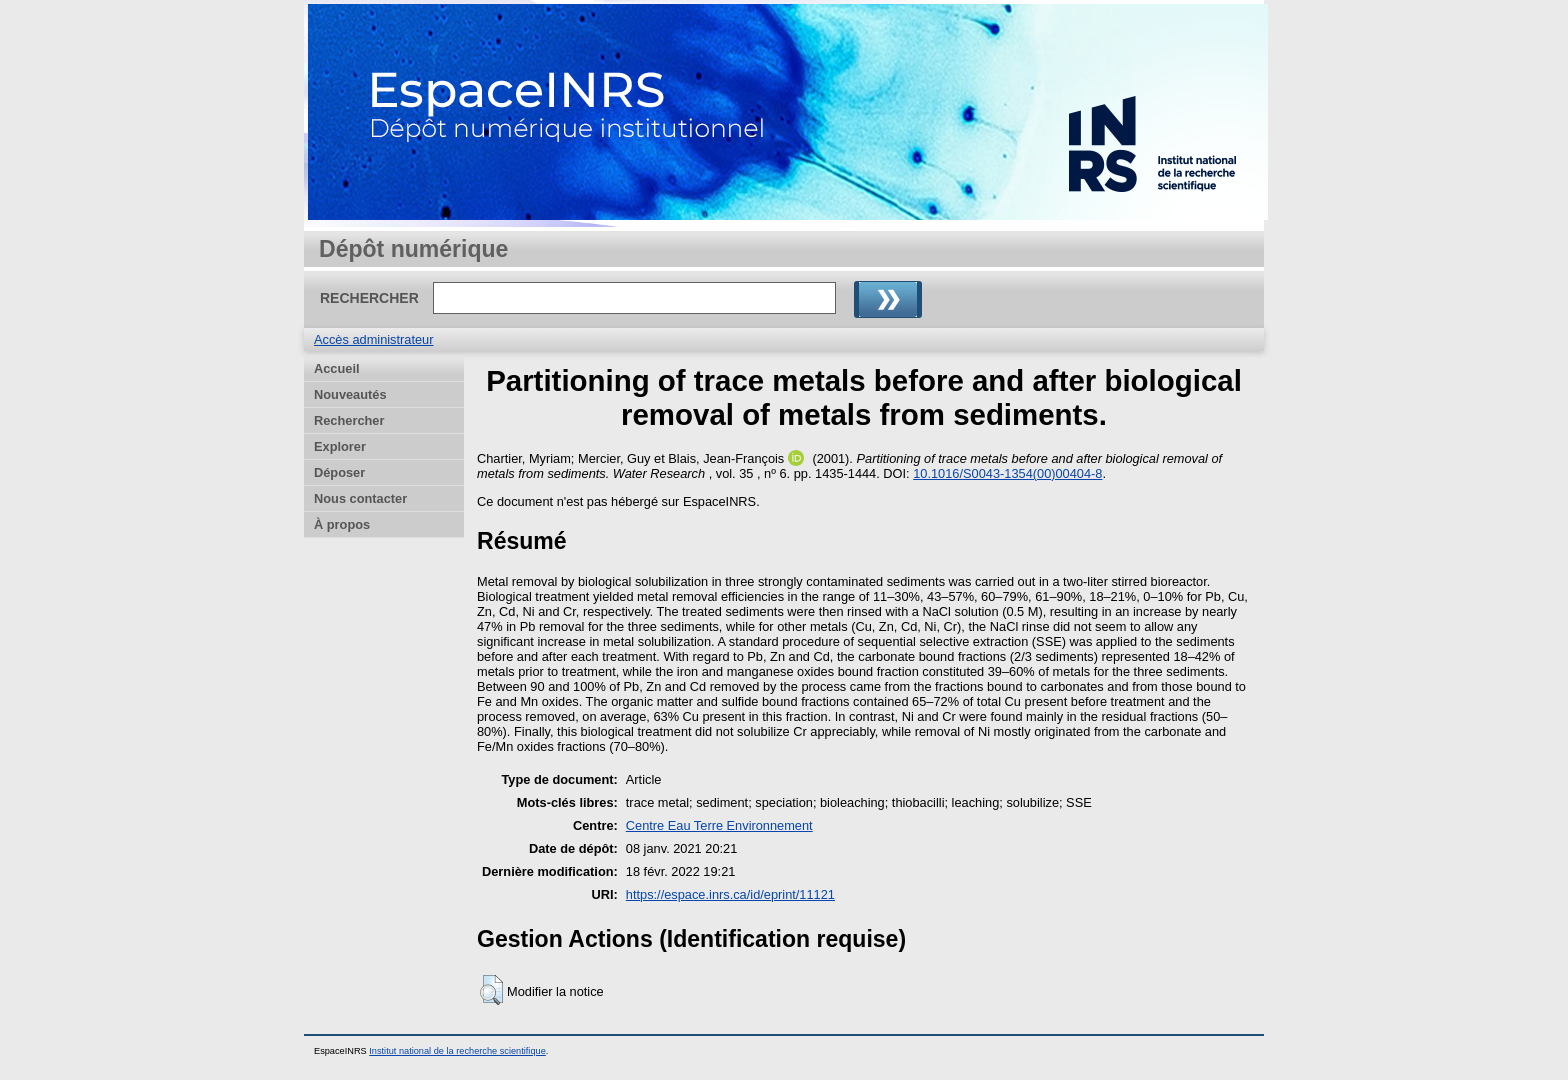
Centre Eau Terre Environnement (719, 825)
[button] (491, 990)
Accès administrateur (373, 339)
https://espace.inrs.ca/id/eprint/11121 (730, 894)
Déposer (339, 472)
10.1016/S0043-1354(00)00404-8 (1007, 473)
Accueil (337, 368)
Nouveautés (350, 394)
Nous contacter (360, 498)
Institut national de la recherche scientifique (457, 1051)
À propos (342, 524)
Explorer (340, 446)
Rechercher (349, 420)
